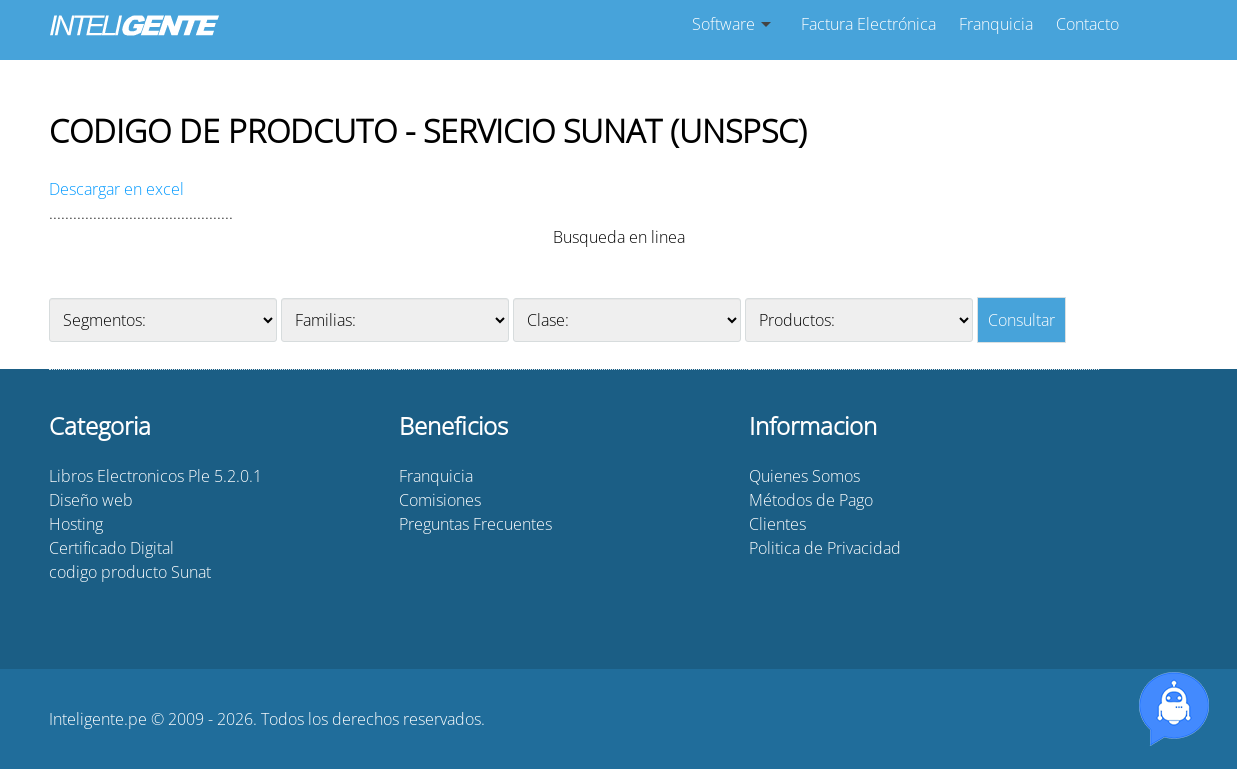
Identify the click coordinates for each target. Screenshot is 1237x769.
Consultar (1021, 320)
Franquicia (996, 24)
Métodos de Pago (811, 500)
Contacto (1087, 24)
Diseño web (91, 500)
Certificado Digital (111, 548)
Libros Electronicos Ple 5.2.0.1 (155, 476)
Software (723, 24)
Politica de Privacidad (825, 548)
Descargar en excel (116, 189)
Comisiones (440, 500)
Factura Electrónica (868, 24)
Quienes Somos (804, 476)
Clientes (777, 524)
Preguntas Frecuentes (475, 524)
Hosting (76, 524)
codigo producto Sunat (130, 572)
